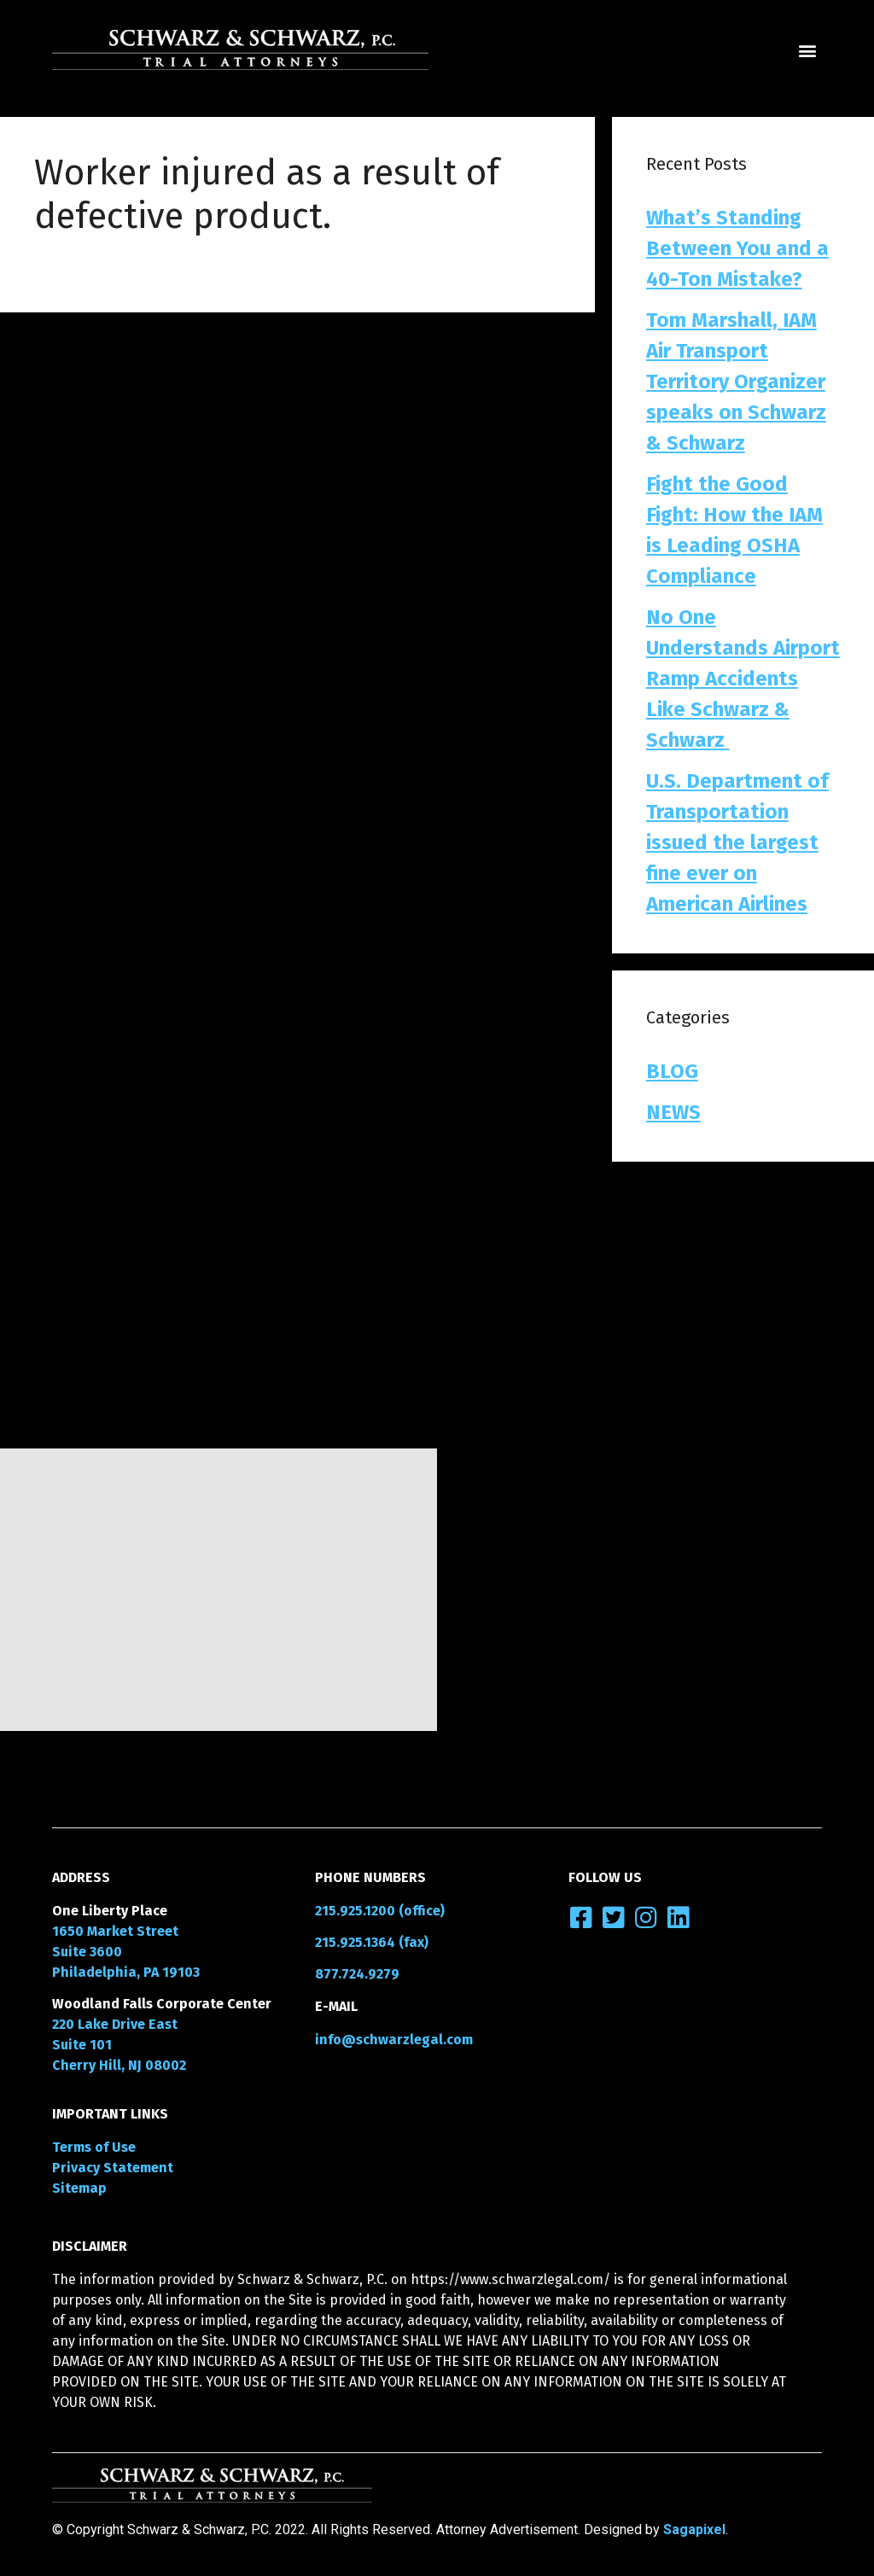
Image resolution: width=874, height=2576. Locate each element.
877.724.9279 (357, 1974)
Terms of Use (94, 2147)
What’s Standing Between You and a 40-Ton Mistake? (737, 248)
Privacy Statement (112, 2167)
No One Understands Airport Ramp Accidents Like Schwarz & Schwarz (743, 678)
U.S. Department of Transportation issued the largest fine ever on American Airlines (737, 842)
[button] (808, 50)
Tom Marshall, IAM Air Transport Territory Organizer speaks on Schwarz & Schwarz (736, 381)
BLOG (672, 1071)
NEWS (673, 1112)
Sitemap (79, 2188)
